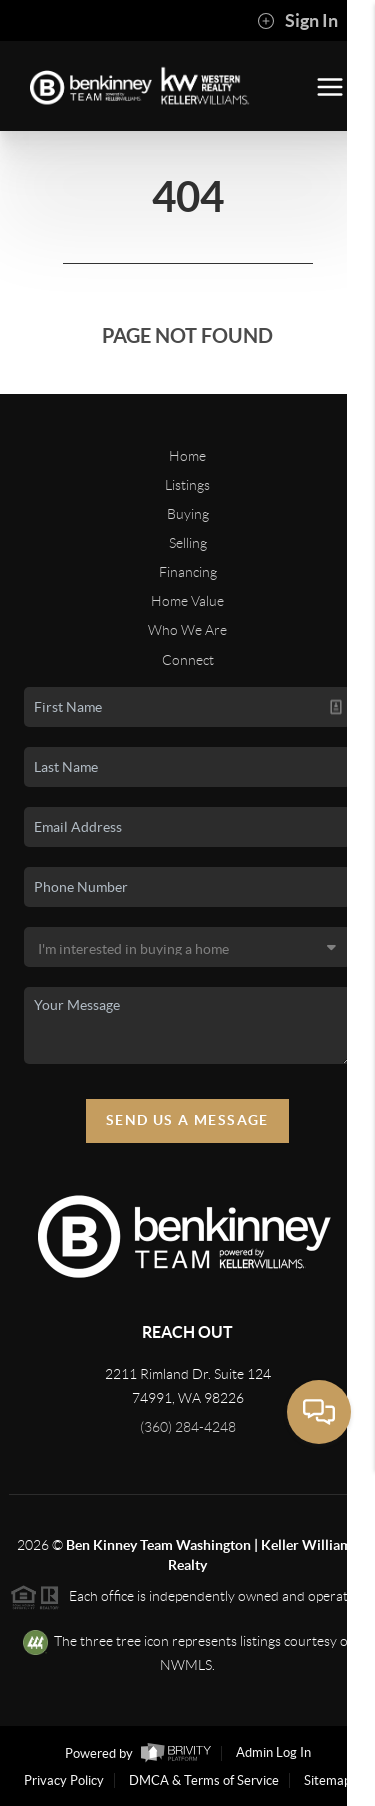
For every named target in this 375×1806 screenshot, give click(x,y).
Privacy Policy (64, 1780)
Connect (188, 660)
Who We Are (187, 630)
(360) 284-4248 (188, 1427)
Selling (188, 543)
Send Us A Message (187, 1120)
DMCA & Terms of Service (204, 1780)
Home (187, 456)
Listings (187, 485)
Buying (188, 514)
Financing (188, 572)
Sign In (297, 21)
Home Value (187, 601)
